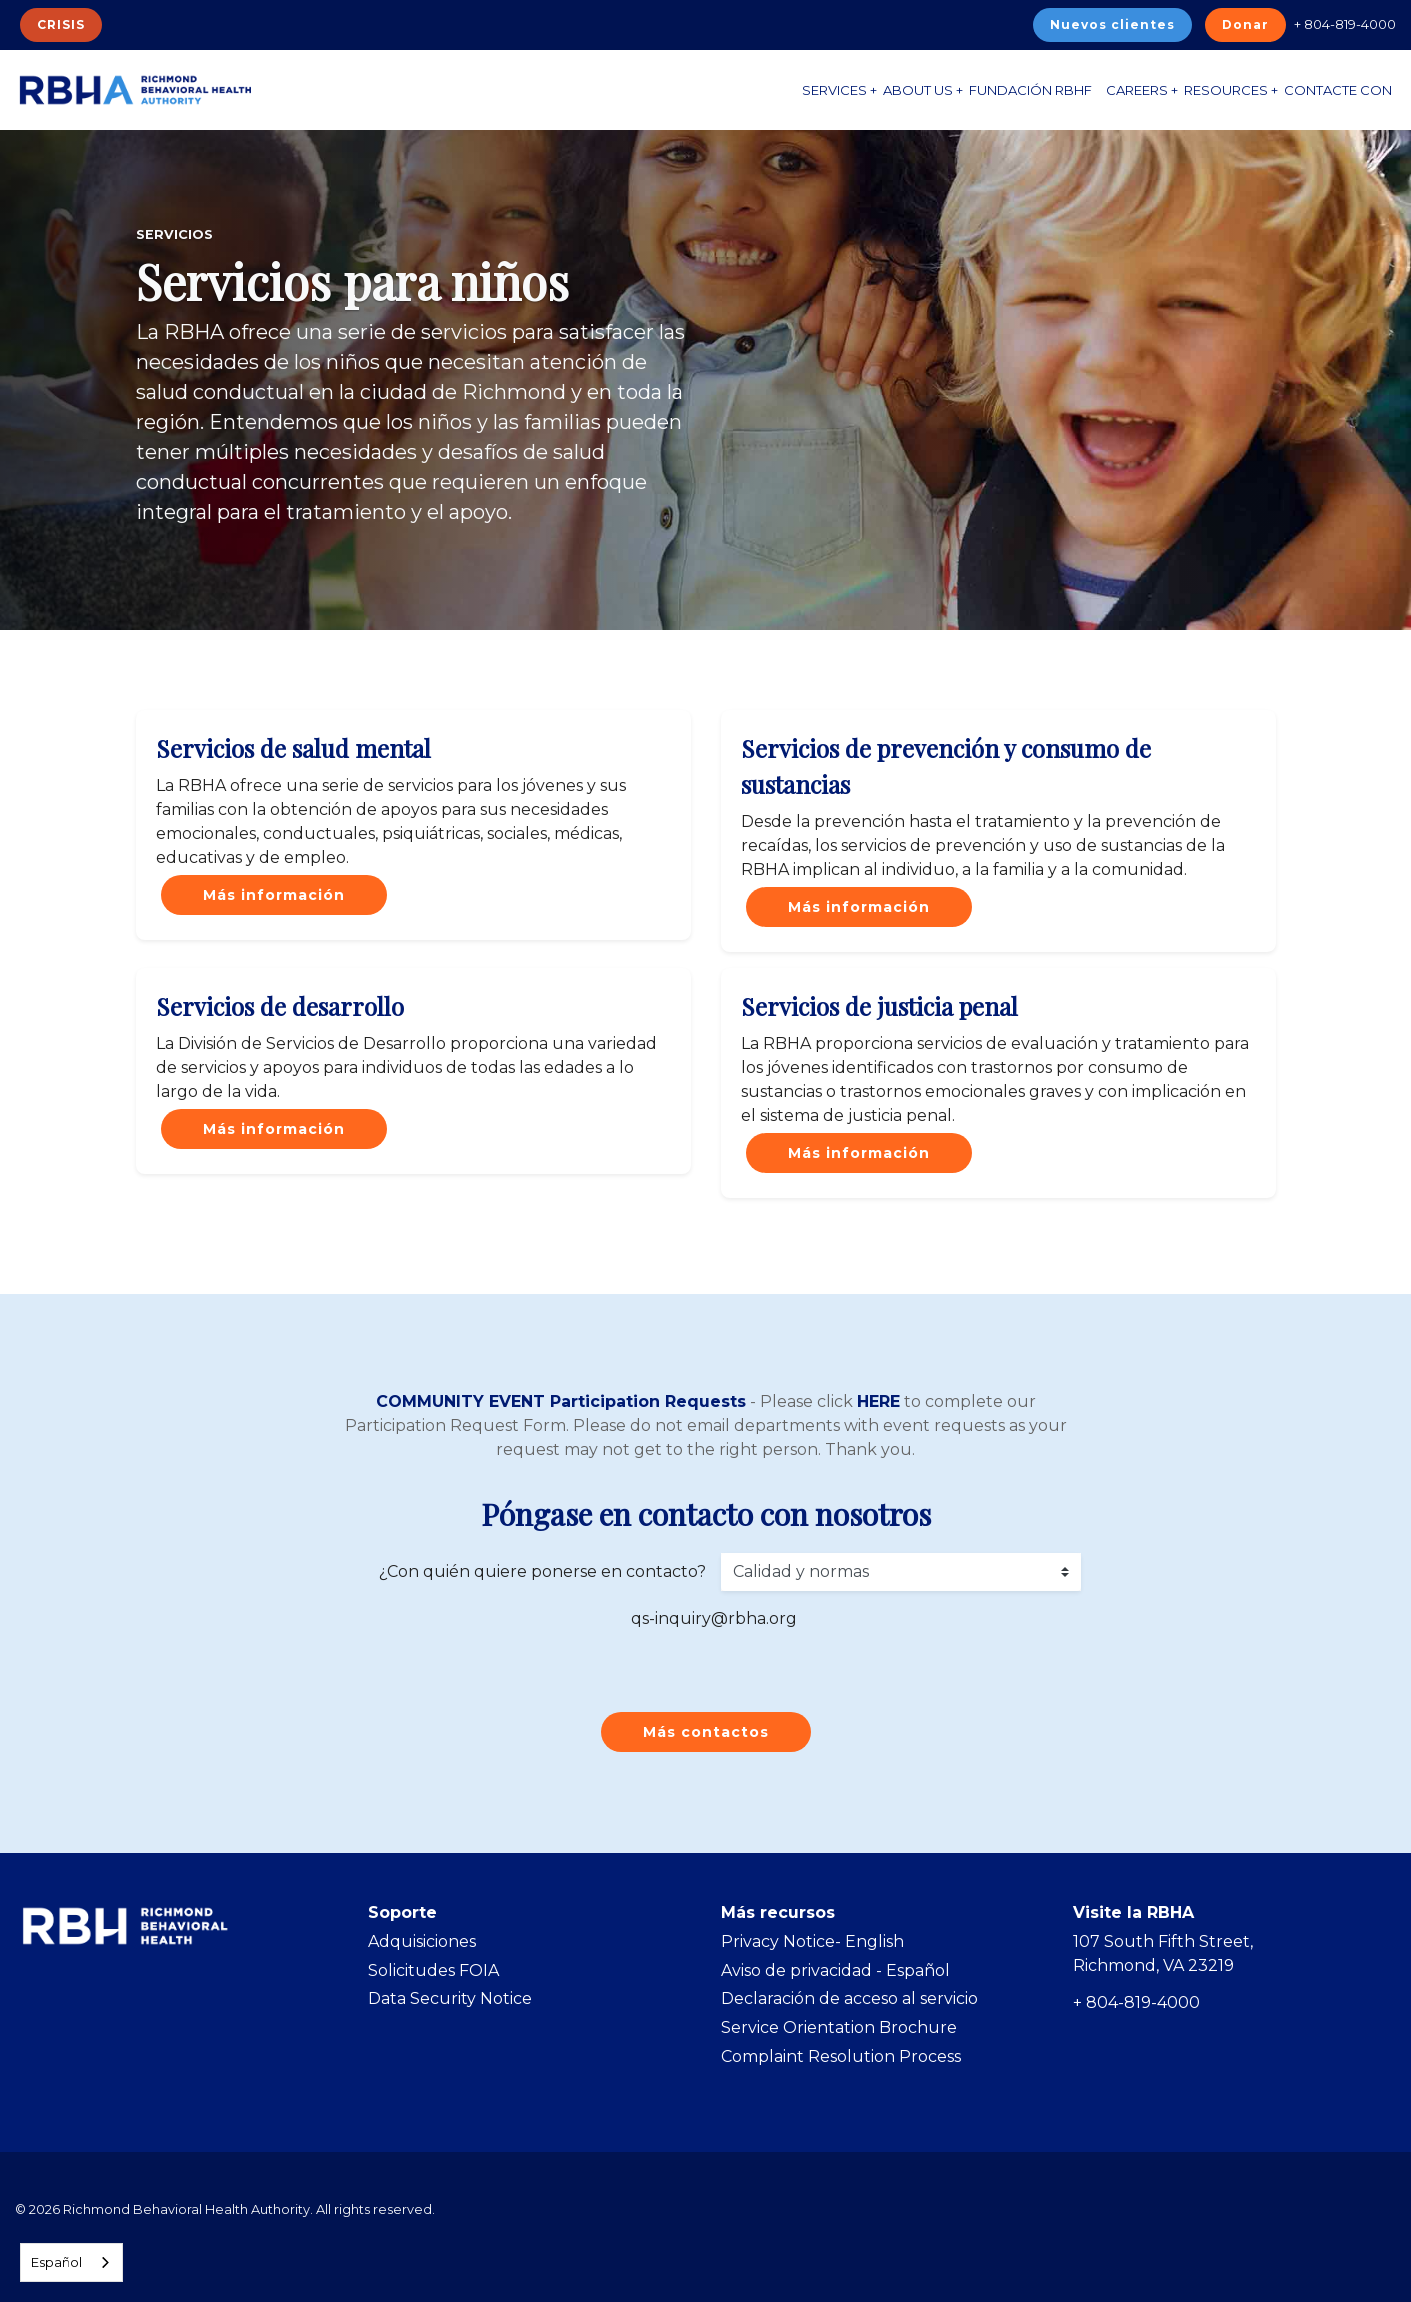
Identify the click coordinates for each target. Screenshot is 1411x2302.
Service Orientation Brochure (839, 2027)
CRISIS (61, 24)
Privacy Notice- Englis (807, 1941)
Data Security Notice (450, 1998)
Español (56, 2262)
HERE (878, 1401)
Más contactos (706, 1732)
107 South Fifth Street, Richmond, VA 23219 (1163, 1953)
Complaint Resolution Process (841, 2056)
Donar (1245, 24)
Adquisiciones (422, 1941)
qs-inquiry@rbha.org (714, 1618)
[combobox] (71, 2262)
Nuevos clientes (1112, 24)
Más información (274, 895)
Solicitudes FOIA (433, 1970)
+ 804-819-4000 (1345, 24)
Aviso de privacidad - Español (835, 1970)
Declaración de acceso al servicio (849, 1998)
